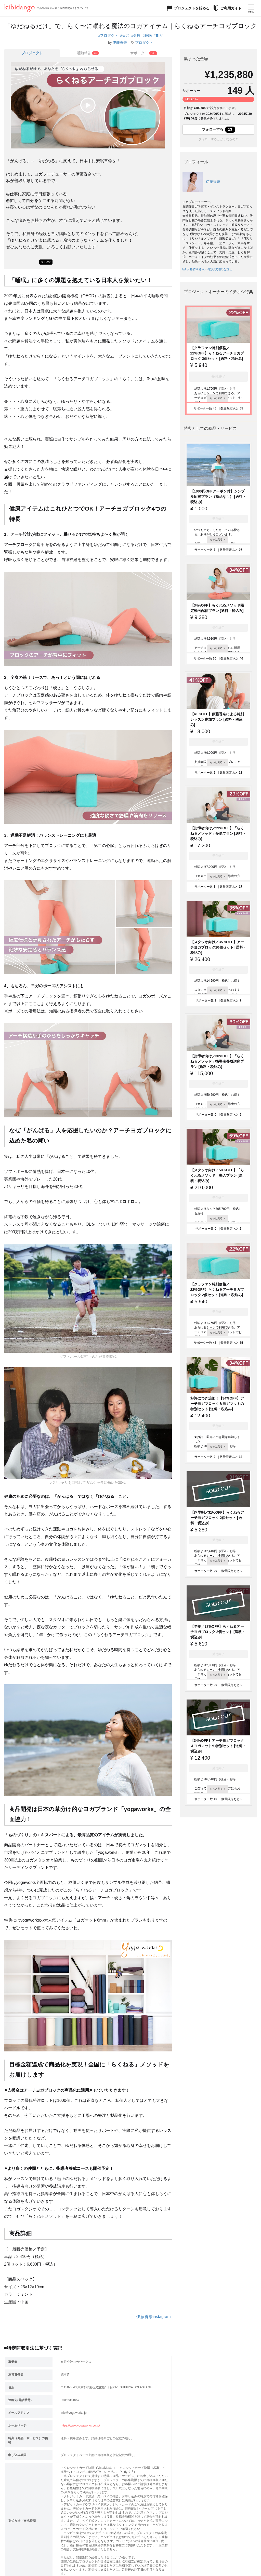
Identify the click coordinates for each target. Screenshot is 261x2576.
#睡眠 (147, 35)
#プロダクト (108, 35)
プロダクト (144, 42)
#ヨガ (158, 35)
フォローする (218, 130)
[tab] (88, 53)
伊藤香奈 (120, 42)
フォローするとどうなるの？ (218, 139)
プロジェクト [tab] (32, 53)
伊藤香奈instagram (153, 2316)
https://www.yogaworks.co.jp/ (80, 2425)
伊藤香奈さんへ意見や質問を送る (207, 269)
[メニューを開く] (251, 8)
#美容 (124, 35)
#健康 (135, 35)
